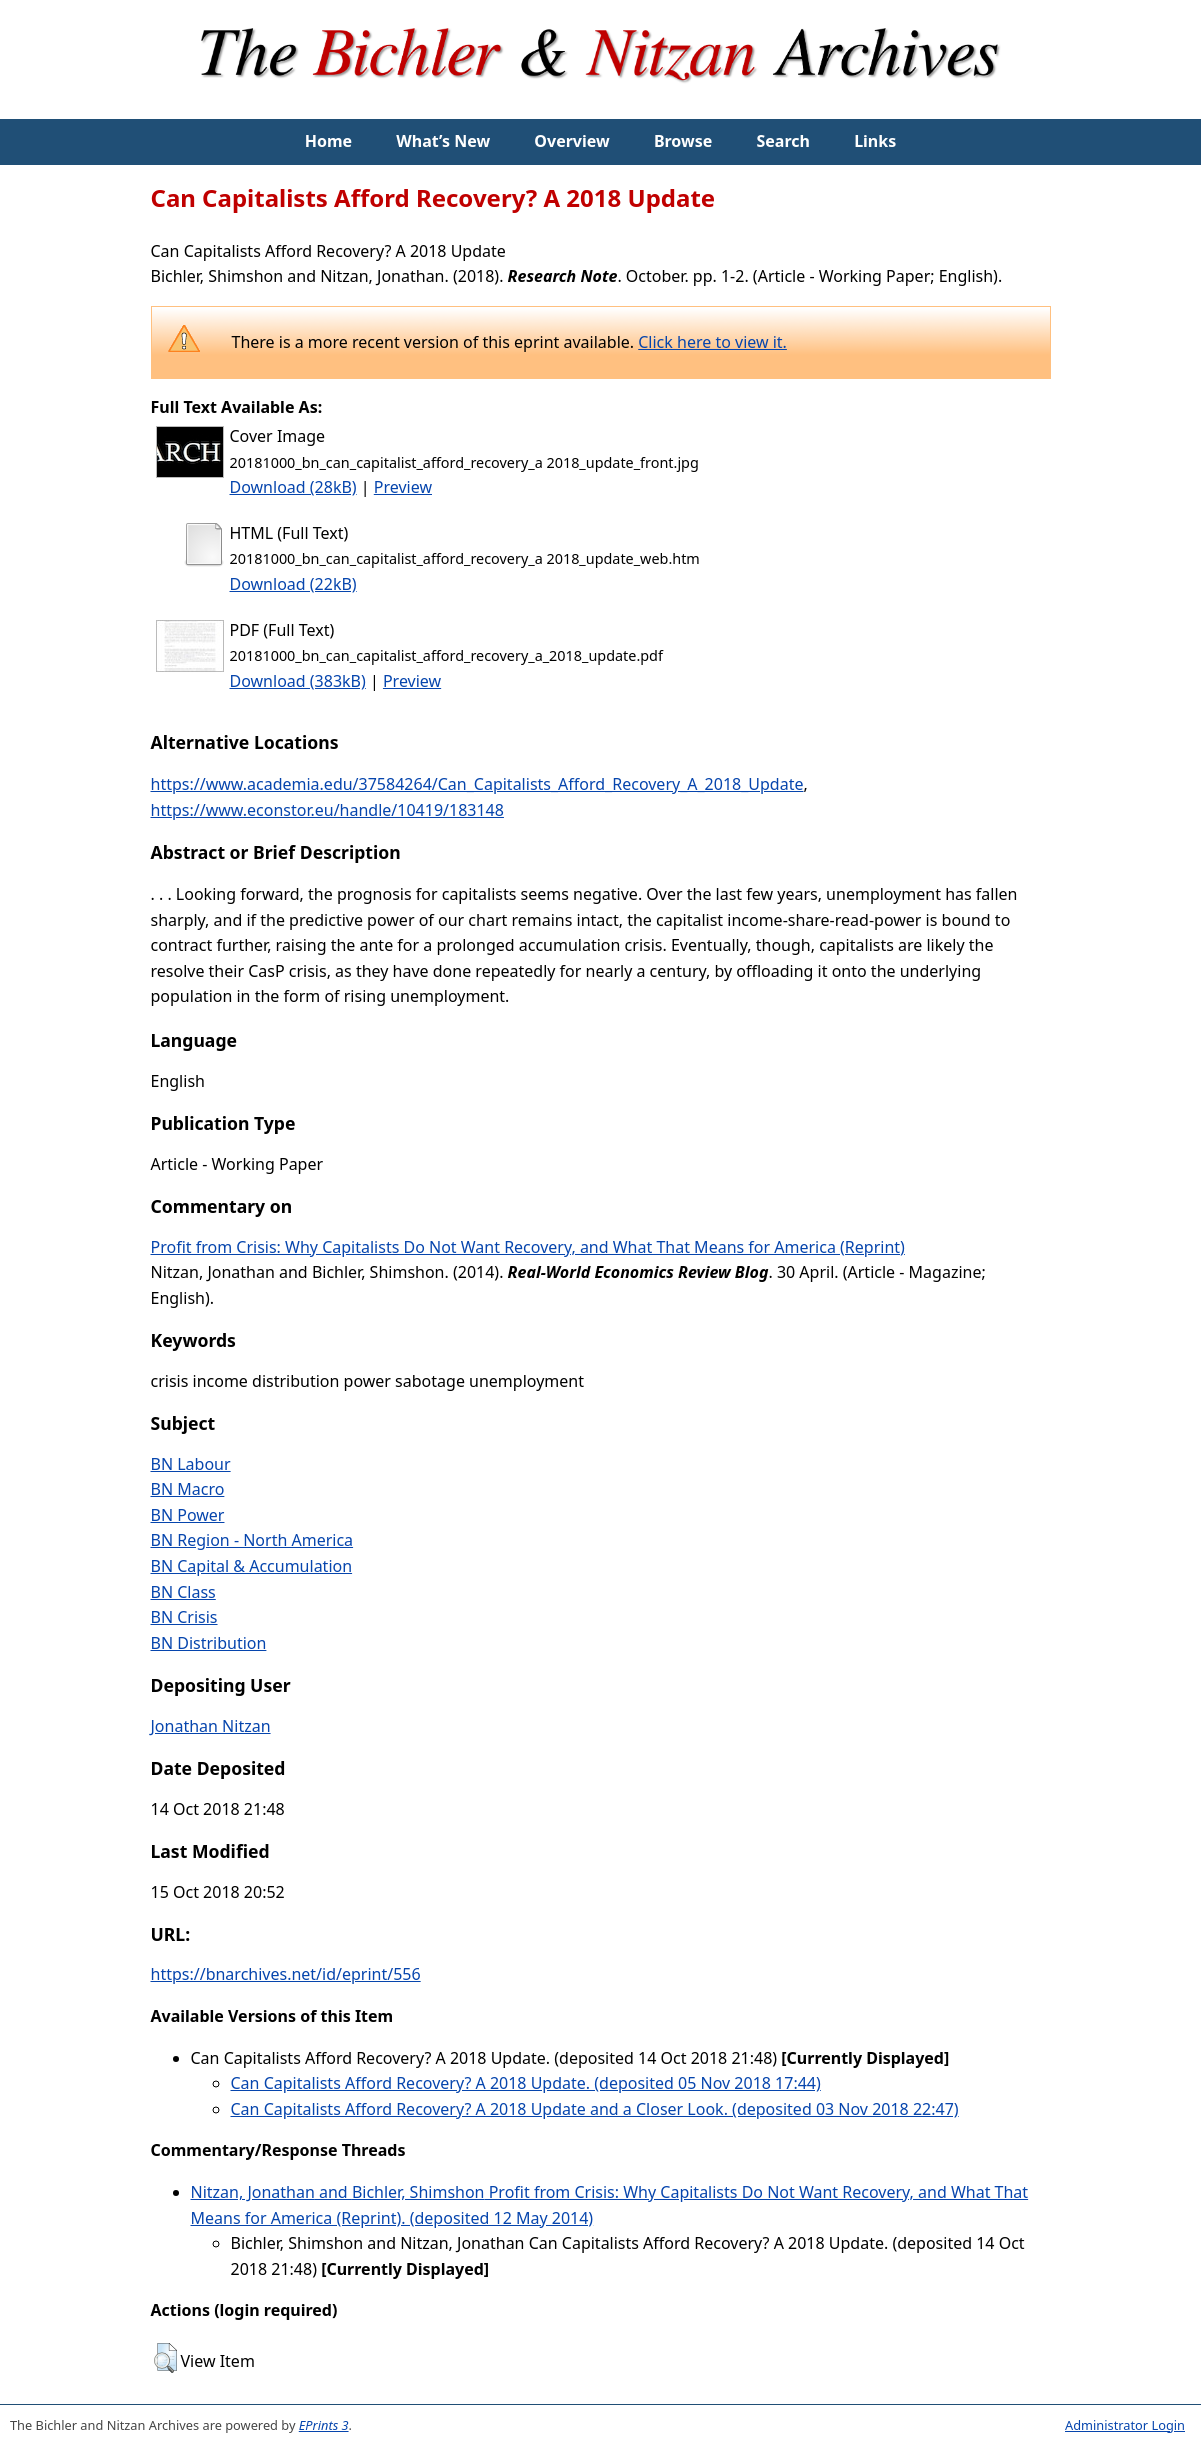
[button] (165, 2358)
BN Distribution (209, 1643)
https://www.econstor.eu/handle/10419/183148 (327, 810)
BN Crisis (184, 1617)
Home (328, 141)
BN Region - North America (252, 1540)
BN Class (183, 1592)
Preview (403, 487)
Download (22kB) (293, 584)
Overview (571, 141)
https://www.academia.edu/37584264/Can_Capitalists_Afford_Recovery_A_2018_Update (477, 784)
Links (875, 141)
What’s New (443, 141)
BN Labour (191, 1464)
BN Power (188, 1515)
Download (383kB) (298, 681)
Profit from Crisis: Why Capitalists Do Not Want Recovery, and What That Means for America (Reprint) (528, 1247)
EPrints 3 (324, 2425)
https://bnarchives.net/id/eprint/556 (286, 1974)
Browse (683, 141)
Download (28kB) (293, 487)
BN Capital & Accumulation (252, 1566)
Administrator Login (1125, 2425)
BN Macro (188, 1489)
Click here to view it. (712, 342)
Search (783, 141)
